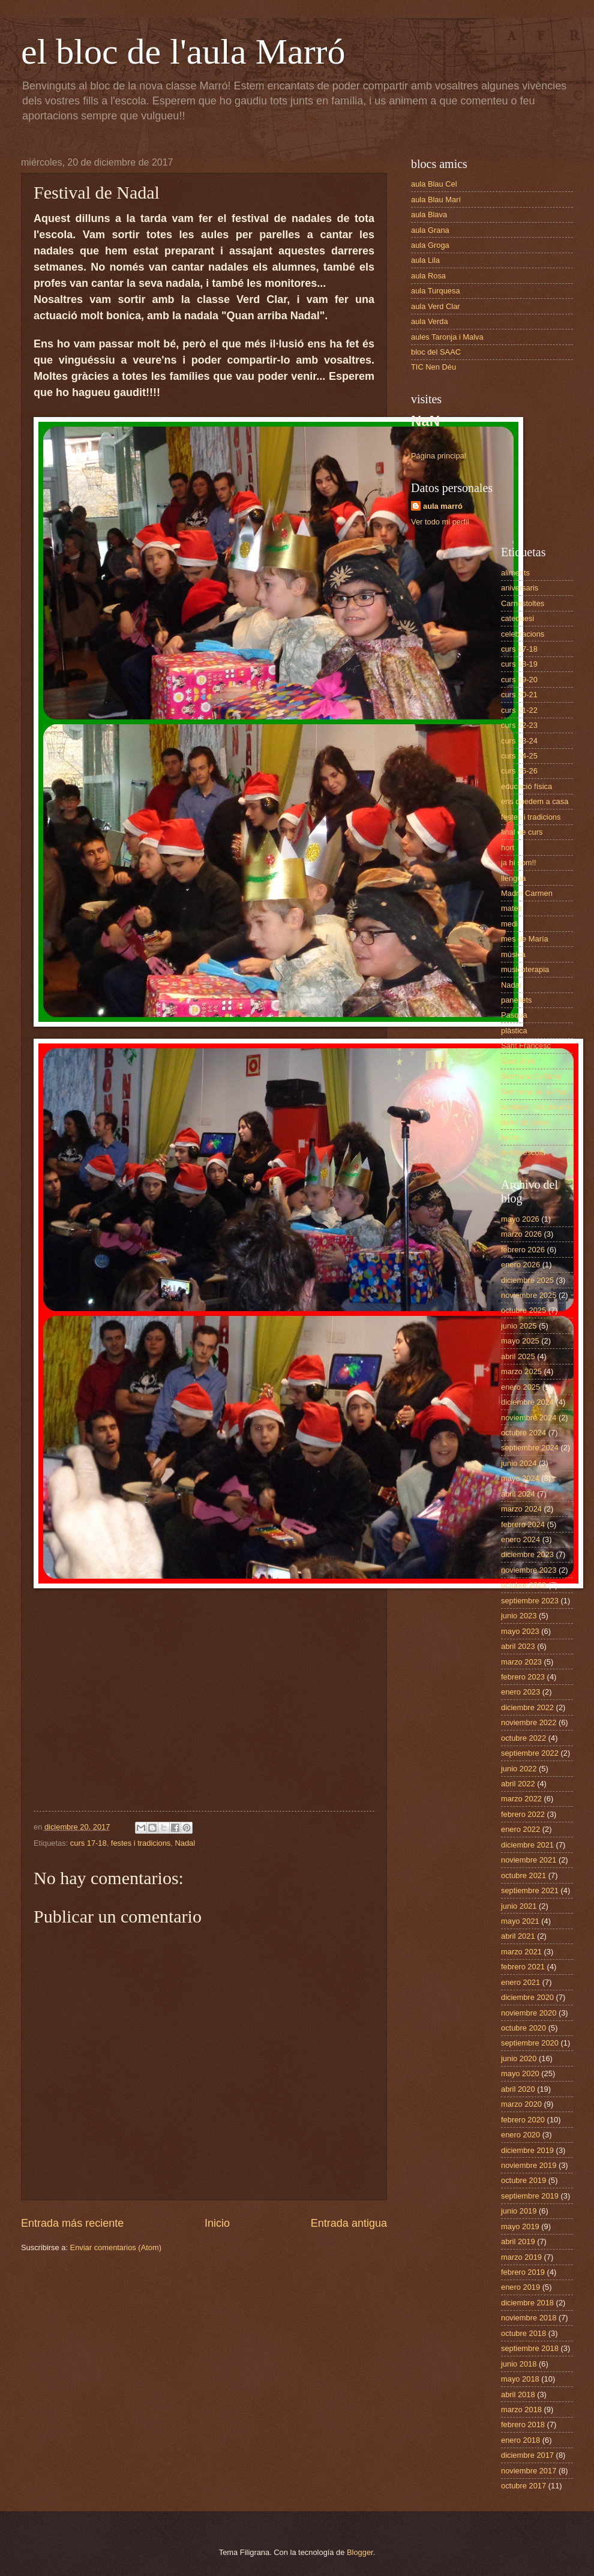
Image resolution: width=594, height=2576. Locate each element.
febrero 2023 (523, 1676)
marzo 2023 (521, 1661)
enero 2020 (520, 2134)
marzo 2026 (521, 1233)
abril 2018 (518, 2394)
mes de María (524, 938)
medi (509, 923)
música (513, 954)
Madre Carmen (527, 893)
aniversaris (519, 587)
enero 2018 (520, 2440)
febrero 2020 (523, 2119)
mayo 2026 (520, 1218)
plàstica (514, 1030)
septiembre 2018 (530, 2348)
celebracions (522, 633)
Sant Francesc (526, 1045)
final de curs (521, 831)
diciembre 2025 (527, 1280)
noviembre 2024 (528, 1417)
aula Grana (430, 230)
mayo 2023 (520, 1631)
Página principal (438, 455)
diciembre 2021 (527, 1844)
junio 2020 (518, 2058)
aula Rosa (428, 275)
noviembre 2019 (528, 2165)
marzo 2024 (521, 1508)
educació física (526, 786)
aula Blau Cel (434, 183)
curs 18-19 (519, 663)
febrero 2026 (523, 1249)
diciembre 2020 (527, 1997)
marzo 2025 (521, 1371)
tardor (511, 1137)
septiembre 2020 (530, 2042)
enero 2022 (520, 1829)
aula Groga (430, 245)
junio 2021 (518, 1906)
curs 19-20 (519, 679)
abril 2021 (518, 1936)
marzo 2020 (521, 2104)
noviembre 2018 (528, 2317)
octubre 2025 (523, 1310)
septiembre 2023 (530, 1600)
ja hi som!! (518, 862)
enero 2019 (520, 2287)
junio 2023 (518, 1615)
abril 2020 (518, 2089)
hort (507, 847)
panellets (516, 999)
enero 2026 (520, 1264)
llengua (513, 878)
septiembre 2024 (530, 1447)
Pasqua (514, 1014)
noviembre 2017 (528, 2470)
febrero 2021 (523, 1966)
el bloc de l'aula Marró (183, 51)
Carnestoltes (522, 603)
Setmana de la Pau (534, 1091)
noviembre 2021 (528, 1859)
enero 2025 (520, 1387)
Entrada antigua (349, 2223)
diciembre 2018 (527, 2302)
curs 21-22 (519, 710)
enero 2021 (520, 1982)
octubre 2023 (523, 1585)
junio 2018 (518, 2363)
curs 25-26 (519, 770)
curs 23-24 (519, 740)
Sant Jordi (518, 1061)
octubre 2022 (523, 1738)
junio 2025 (518, 1325)
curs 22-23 (519, 725)
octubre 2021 (523, 1875)
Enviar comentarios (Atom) (115, 2247)
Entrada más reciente (72, 2223)
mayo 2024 (520, 1478)
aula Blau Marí (436, 199)
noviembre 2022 (528, 1722)
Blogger (360, 2552)
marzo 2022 (521, 1798)
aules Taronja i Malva (447, 336)
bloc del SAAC (436, 351)
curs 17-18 (88, 1843)
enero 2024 (520, 1539)
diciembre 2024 (527, 1402)
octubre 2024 (523, 1432)
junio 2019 (518, 2210)
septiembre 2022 (530, 1753)
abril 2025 (518, 1356)
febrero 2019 (523, 2272)
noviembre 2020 (528, 2012)
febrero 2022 (523, 1814)
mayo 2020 (520, 2073)
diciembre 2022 (527, 1707)
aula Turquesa (435, 290)
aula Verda (429, 321)
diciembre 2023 (527, 1554)
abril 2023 (518, 1646)
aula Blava (429, 214)
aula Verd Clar (435, 306)
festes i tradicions (140, 1843)
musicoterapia (525, 969)
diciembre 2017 (527, 2455)
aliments (515, 572)
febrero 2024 (523, 1524)
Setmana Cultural (530, 1076)
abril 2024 (518, 1493)
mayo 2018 (520, 2378)
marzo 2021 (521, 1951)
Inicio (217, 2223)
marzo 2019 (521, 2257)
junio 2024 (518, 1463)
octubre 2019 (523, 2180)
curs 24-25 (519, 755)
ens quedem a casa (534, 801)
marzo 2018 (521, 2409)
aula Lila (425, 260)
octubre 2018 (523, 2333)
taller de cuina (525, 1122)
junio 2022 (518, 1768)
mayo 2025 (520, 1340)
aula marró (443, 506)
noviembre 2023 (528, 1570)
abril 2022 (518, 1783)
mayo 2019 (520, 2226)
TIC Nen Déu (433, 366)
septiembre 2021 (530, 1890)
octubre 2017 (523, 2485)
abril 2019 (518, 2241)
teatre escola (523, 1152)
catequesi (517, 618)
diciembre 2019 (527, 2150)
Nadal (185, 1843)
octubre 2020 (523, 2027)
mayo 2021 (520, 1921)
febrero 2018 (523, 2424)
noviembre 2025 (528, 1295)
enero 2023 (520, 1691)
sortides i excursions (536, 1106)
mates (511, 908)
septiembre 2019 (530, 2195)
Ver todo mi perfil (440, 521)
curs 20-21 (519, 694)
